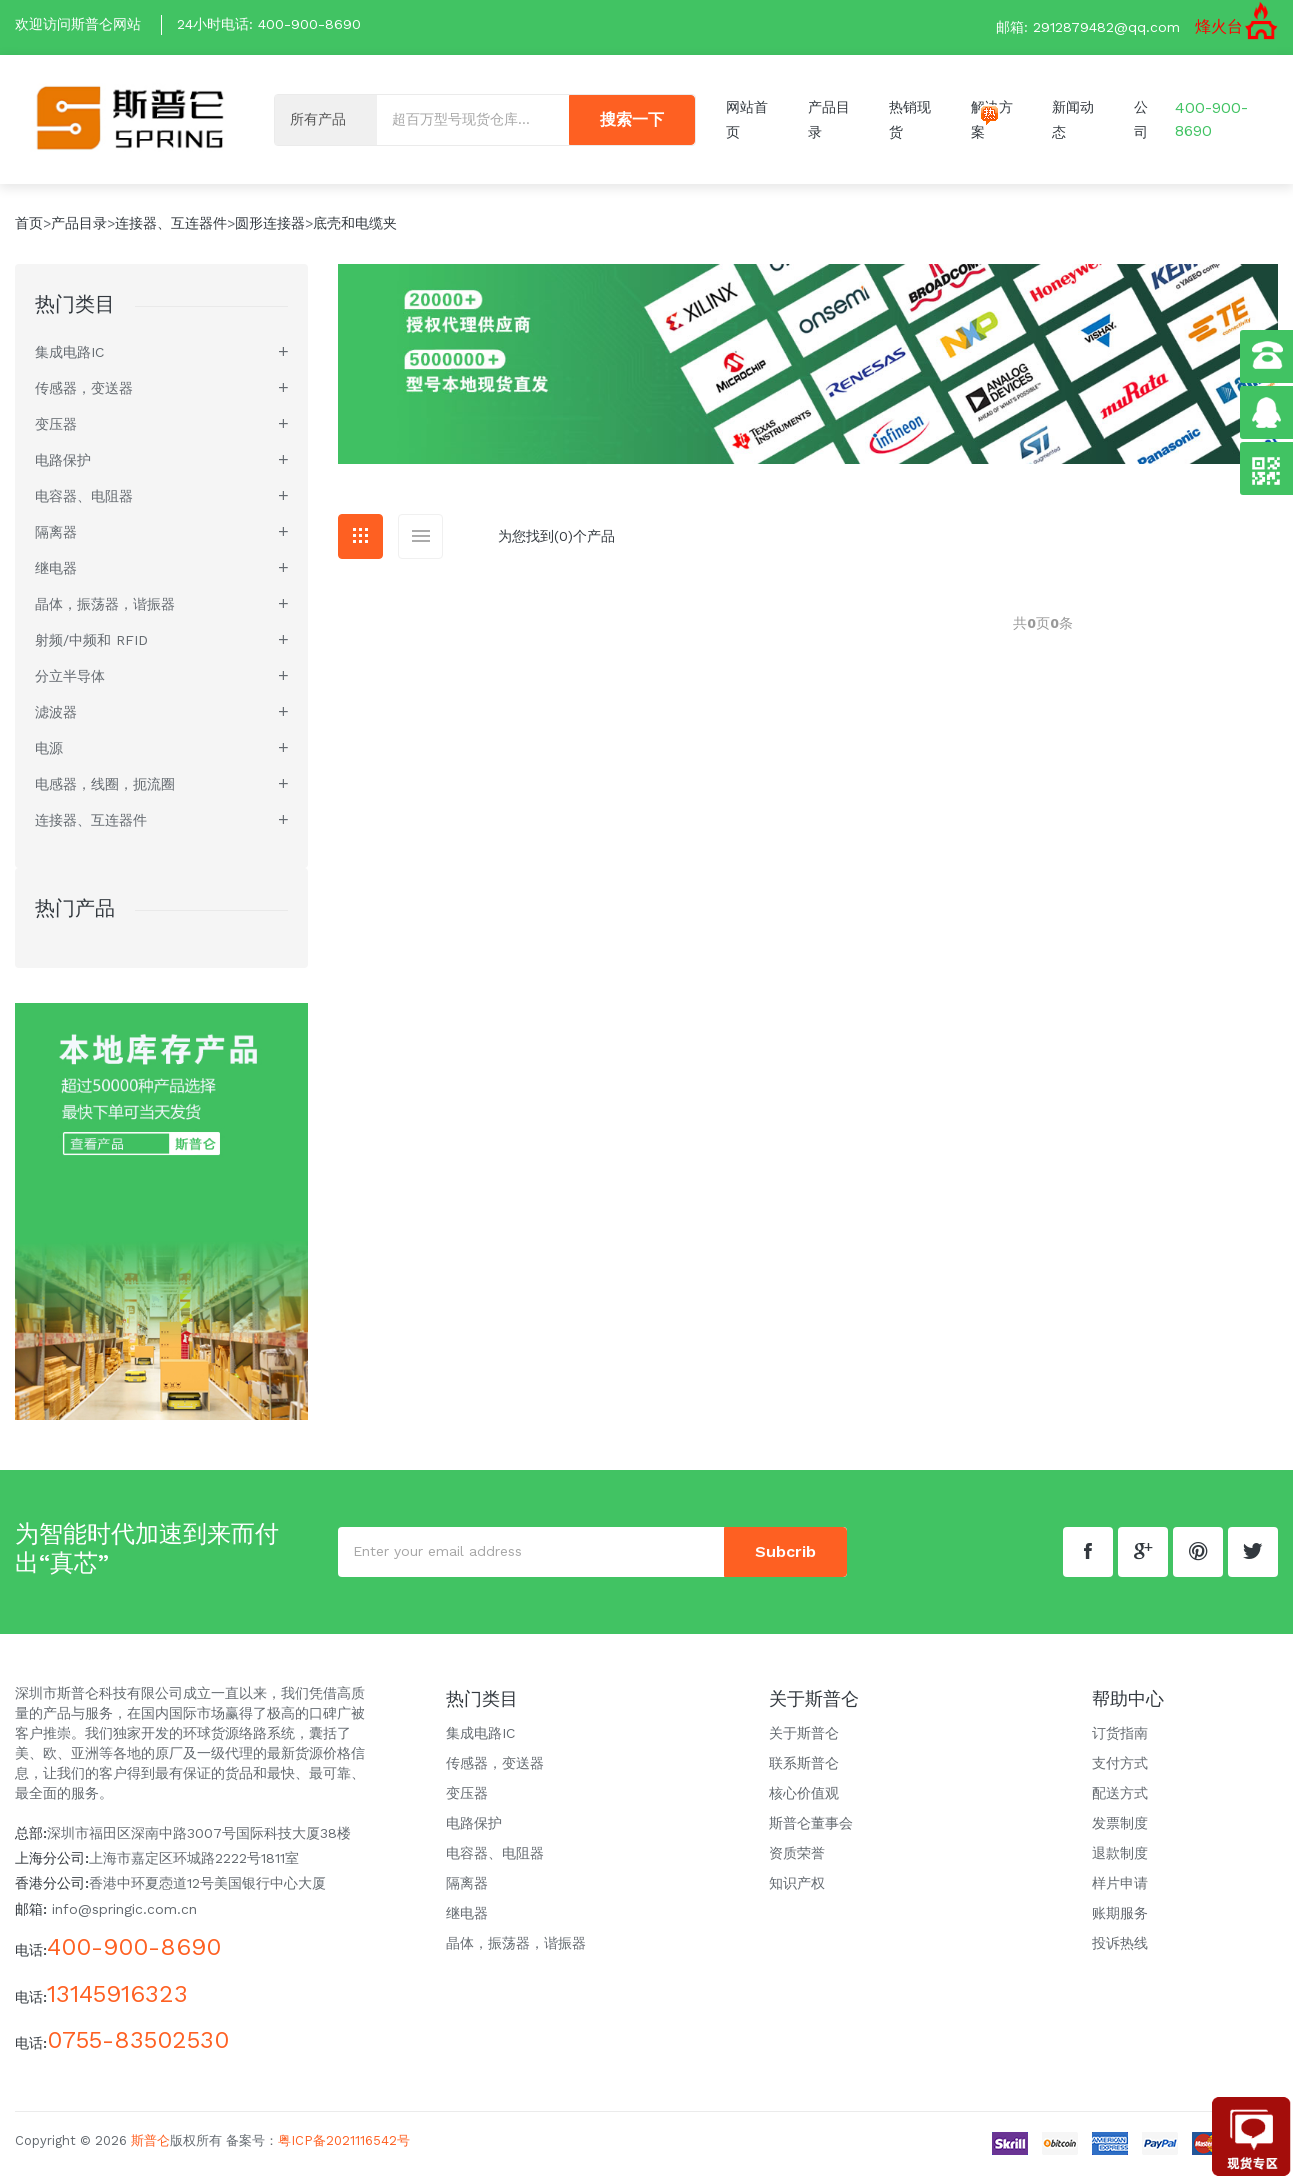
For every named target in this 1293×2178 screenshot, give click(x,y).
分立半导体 (70, 680)
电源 (49, 752)
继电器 (56, 572)
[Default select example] (326, 121)
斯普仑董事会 (811, 1826)
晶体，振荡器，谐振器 (105, 608)
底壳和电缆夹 (355, 227)
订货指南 (1120, 1736)
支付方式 (1120, 1766)
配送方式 (1120, 1796)
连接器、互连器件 (171, 227)
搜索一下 (632, 120)
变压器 (56, 428)
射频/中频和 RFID (91, 644)
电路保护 (63, 464)
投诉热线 (1120, 1946)
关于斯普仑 (804, 1736)
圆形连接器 (270, 227)
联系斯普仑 (804, 1766)
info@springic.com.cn (124, 1913)
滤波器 (56, 716)
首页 (29, 227)
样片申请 (1120, 1886)
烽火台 (1219, 26)
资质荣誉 (797, 1856)
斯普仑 (150, 2143)
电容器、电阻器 (84, 500)
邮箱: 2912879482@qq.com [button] (1088, 27)
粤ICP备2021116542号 (344, 2143)
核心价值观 (804, 1796)
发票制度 (1120, 1826)
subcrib (785, 1554)
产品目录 (79, 227)
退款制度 (1120, 1856)
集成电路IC (69, 356)
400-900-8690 (309, 24)
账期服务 (1120, 1916)
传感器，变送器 (84, 392)
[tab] (360, 540)
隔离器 (56, 536)
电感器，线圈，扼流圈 (105, 788)
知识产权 (797, 1886)
